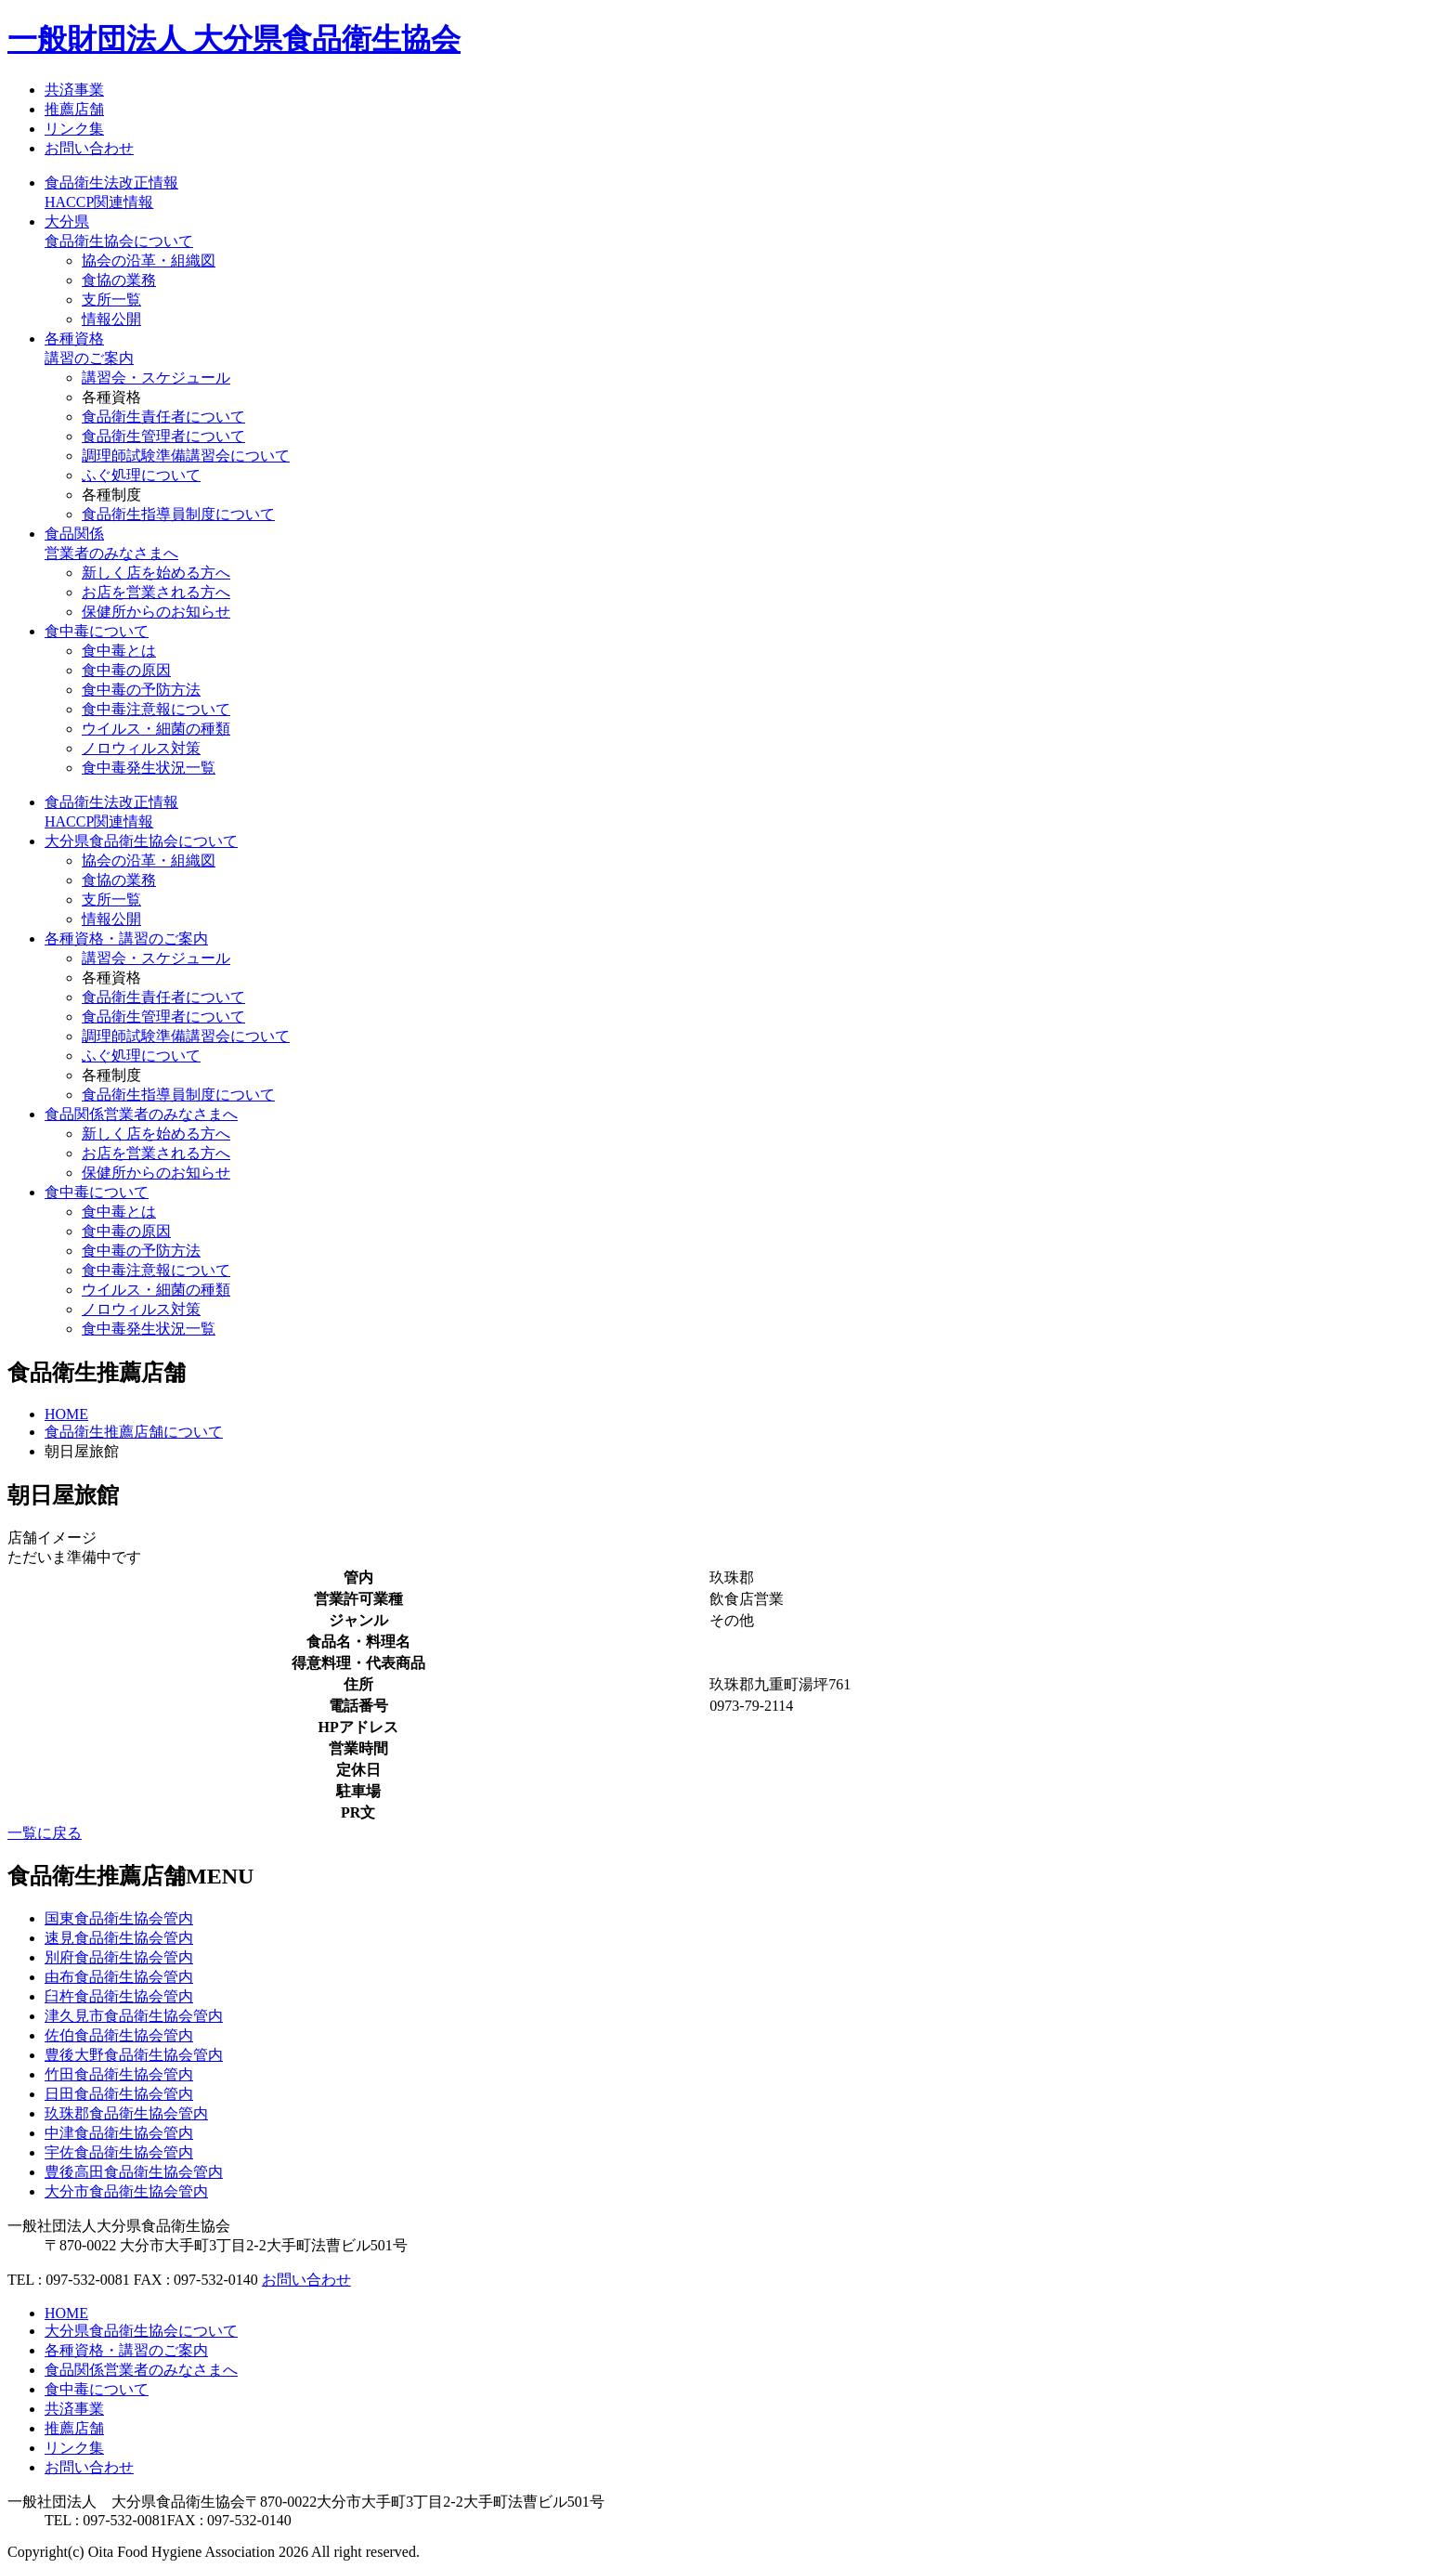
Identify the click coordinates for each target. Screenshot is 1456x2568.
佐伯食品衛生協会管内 (119, 2035)
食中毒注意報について (156, 709)
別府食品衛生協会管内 (119, 1957)
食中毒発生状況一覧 (148, 768)
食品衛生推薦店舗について (134, 1432)
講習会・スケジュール (156, 377)
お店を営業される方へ (156, 592)
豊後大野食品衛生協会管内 (134, 2055)
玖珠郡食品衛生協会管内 (126, 2113)
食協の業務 (119, 280)
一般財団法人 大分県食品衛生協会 (234, 39)
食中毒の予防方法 (141, 689)
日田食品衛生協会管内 (119, 2094)
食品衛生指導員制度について (178, 514)
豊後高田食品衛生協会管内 (134, 2172)
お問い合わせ (89, 148)
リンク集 (74, 129)
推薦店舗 (74, 109)
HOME (66, 1414)
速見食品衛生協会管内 (119, 1938)
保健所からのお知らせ (156, 611)
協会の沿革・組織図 (148, 260)
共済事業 (74, 90)
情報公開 (111, 319)
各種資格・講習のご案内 (126, 938)
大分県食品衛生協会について (141, 841)
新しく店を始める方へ (156, 572)
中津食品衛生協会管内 (119, 2133)
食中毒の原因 (126, 670)
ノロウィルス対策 (141, 748)
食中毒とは (119, 650)
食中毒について (97, 631)
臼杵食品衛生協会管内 (119, 1996)
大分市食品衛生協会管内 (126, 2191)
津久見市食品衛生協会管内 (134, 2016)
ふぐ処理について (141, 475)
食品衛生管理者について (163, 436)
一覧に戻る (44, 1833)
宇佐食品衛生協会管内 (119, 2152)
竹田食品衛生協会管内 (119, 2074)
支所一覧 (111, 299)
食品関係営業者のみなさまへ (141, 1114)
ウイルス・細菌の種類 (156, 729)
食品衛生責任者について (163, 416)
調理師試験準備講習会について (186, 455)
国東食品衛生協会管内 (119, 1918)
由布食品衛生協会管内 (119, 1977)
